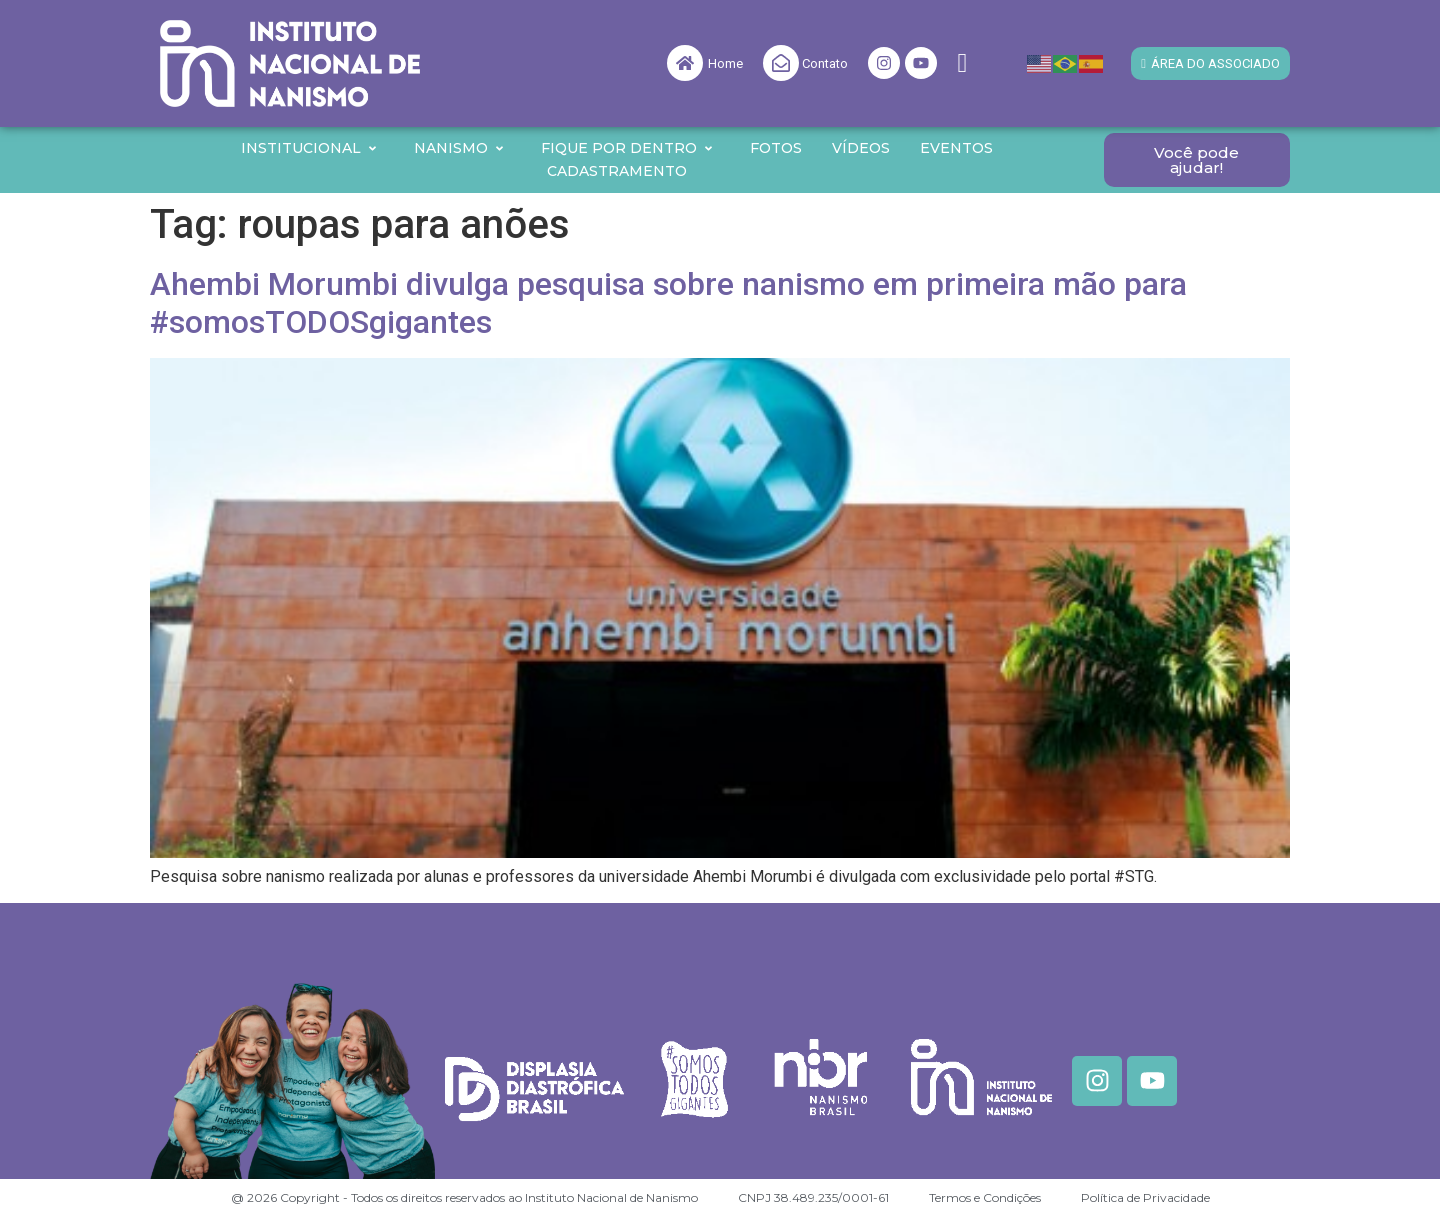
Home (725, 63)
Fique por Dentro (627, 148)
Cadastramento (617, 171)
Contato (825, 63)
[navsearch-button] (962, 63)
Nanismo (459, 148)
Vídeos (861, 148)
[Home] (685, 63)
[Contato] (781, 63)
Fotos (776, 148)
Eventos (956, 148)
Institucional (309, 148)
